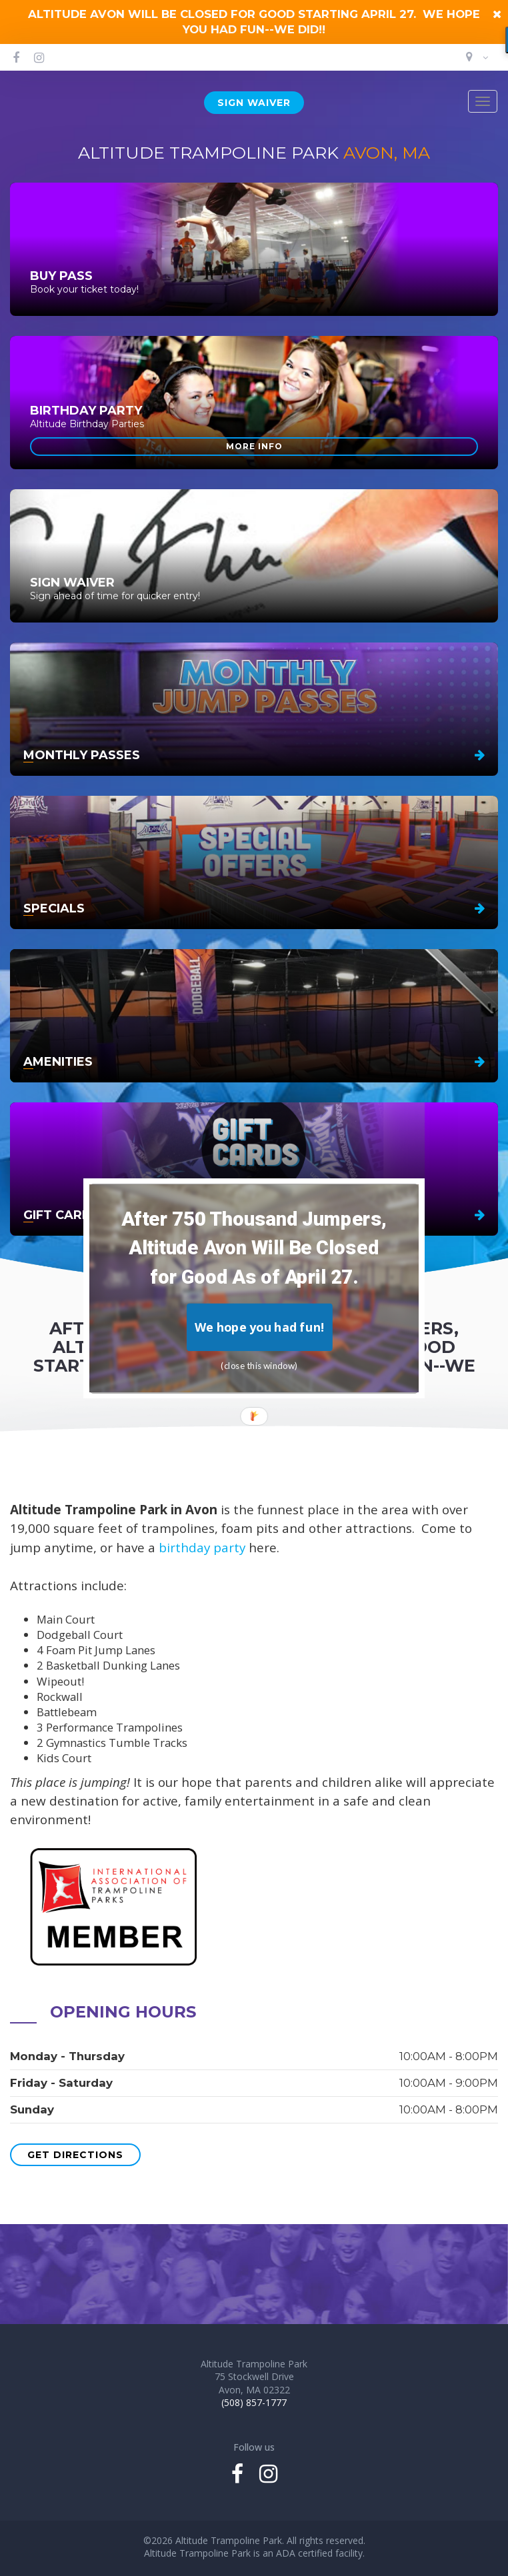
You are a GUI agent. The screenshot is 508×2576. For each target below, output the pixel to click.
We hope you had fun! (259, 1327)
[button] (254, 1248)
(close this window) (259, 1365)
